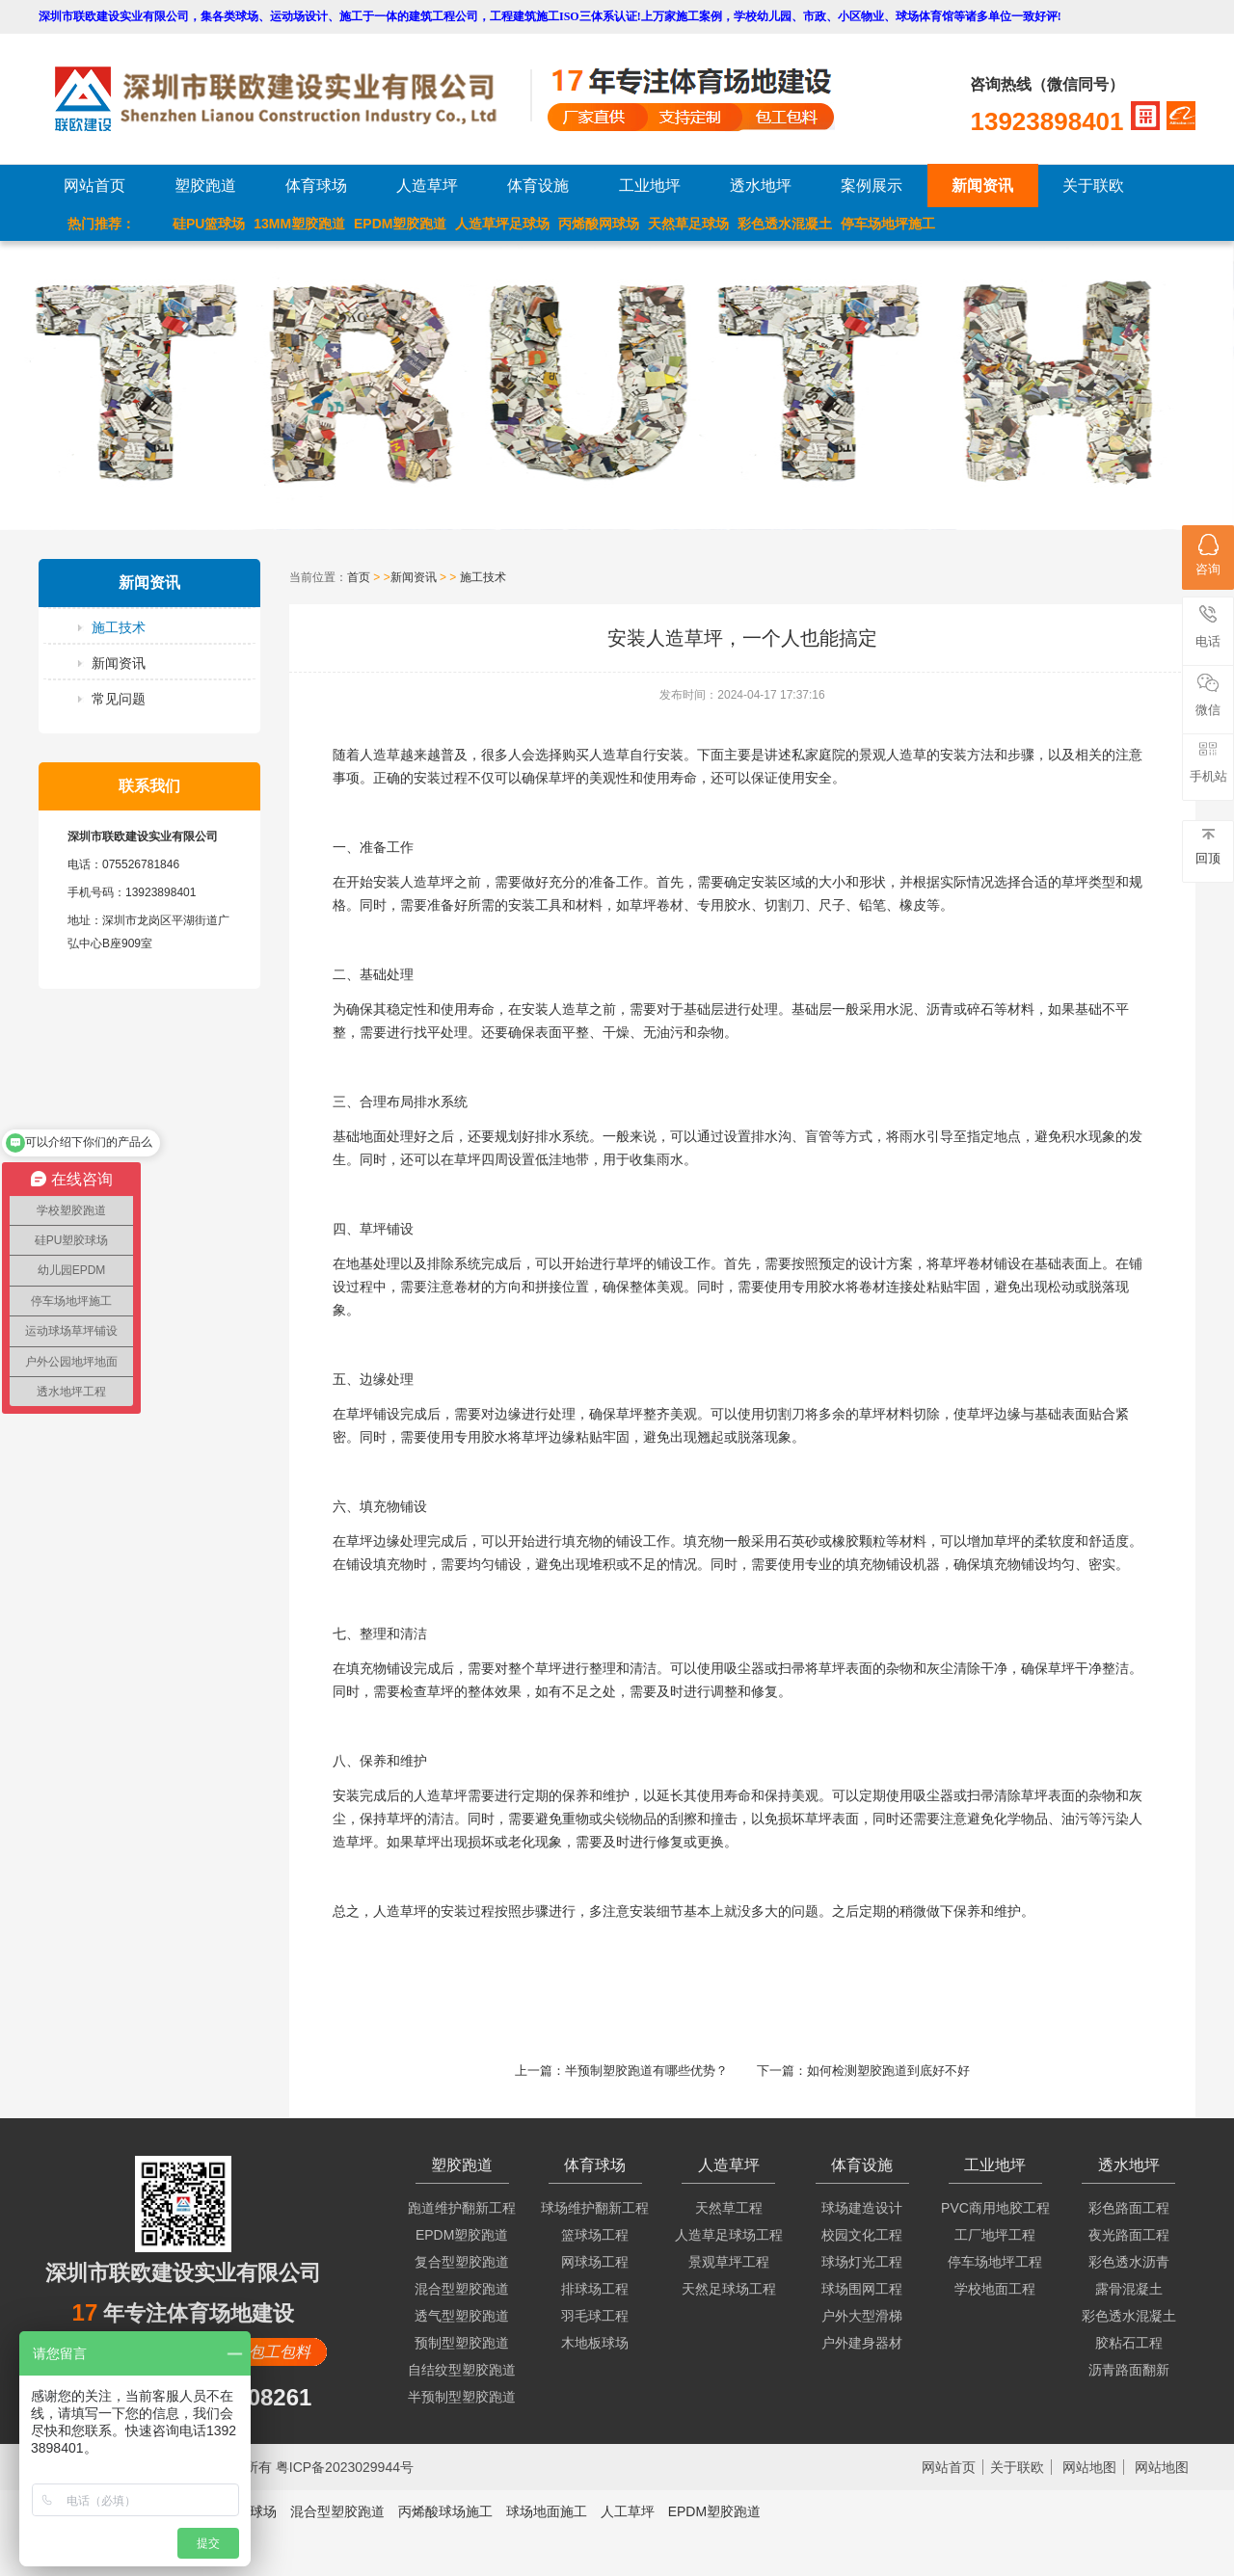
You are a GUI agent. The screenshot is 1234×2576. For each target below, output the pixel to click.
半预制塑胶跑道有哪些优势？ (646, 2070)
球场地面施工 (546, 2511)
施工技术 (119, 627)
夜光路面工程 (1128, 2235)
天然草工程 (729, 2208)
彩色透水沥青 (1128, 2262)
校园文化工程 (861, 2235)
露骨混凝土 (1129, 2289)
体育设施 (538, 185)
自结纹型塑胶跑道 (462, 2369)
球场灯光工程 (861, 2262)
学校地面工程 (994, 2289)
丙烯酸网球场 (598, 223)
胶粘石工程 (1129, 2342)
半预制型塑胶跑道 (462, 2396)
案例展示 (871, 185)
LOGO (292, 99)
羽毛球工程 (595, 2316)
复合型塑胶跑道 (462, 2262)
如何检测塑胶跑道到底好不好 (888, 2070)
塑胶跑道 (205, 185)
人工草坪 (628, 2511)
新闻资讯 (982, 185)
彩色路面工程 (1128, 2208)
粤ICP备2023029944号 (345, 2467)
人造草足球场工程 (729, 2235)
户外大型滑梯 (861, 2316)
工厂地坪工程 (994, 2235)
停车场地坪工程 (995, 2262)
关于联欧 (1093, 185)
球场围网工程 (861, 2289)
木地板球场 (595, 2342)
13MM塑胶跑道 (299, 223)
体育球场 (316, 185)
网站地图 (1089, 2467)
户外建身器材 (861, 2342)
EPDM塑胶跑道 (400, 223)
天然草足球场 (688, 223)
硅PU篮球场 (209, 223)
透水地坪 (760, 185)
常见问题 (119, 698)
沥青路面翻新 (1128, 2369)
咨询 (1208, 555)
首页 (358, 577)
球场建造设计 (861, 2208)
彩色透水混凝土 (785, 223)
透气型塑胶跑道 (462, 2316)
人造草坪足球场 (502, 223)
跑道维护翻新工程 (462, 2208)
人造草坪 (427, 185)
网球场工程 (595, 2262)
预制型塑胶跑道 (462, 2342)
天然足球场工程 (729, 2289)
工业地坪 (650, 185)
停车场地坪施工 (888, 223)
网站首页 (94, 185)
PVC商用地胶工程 (995, 2208)
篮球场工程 (595, 2235)
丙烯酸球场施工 (445, 2511)
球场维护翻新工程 (595, 2208)
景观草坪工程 (728, 2262)
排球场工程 (595, 2289)
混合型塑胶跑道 (462, 2289)
